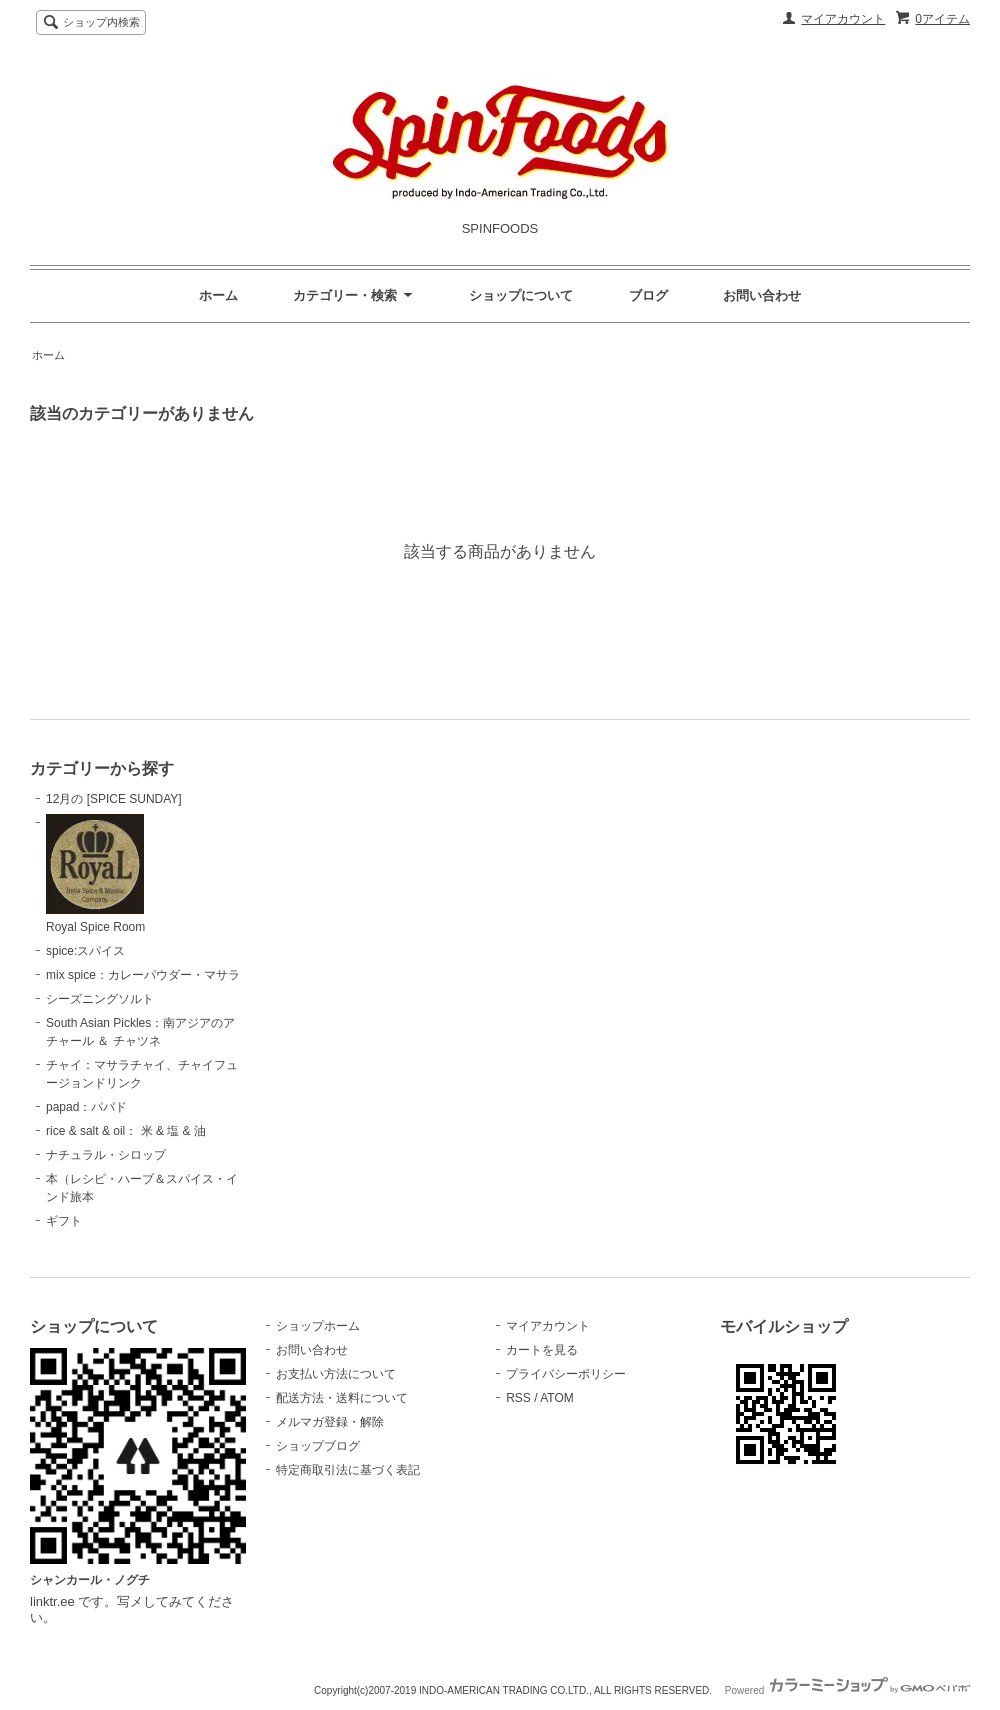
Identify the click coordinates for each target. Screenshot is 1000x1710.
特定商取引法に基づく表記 (348, 1470)
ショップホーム (318, 1326)
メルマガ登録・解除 (330, 1422)
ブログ (648, 295)
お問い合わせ (762, 295)
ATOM (557, 1398)
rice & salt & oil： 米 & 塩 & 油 (126, 1131)
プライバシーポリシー (566, 1374)
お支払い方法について (336, 1374)
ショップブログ (318, 1446)
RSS (518, 1398)
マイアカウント (843, 19)
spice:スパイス (85, 951)
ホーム (218, 295)
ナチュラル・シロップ (106, 1155)
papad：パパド (86, 1107)
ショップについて (521, 295)
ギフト (64, 1221)
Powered (847, 1690)
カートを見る (542, 1350)
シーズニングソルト (100, 999)
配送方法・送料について (342, 1398)
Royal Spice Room (95, 874)
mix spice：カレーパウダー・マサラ (143, 975)
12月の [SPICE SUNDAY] (114, 799)
